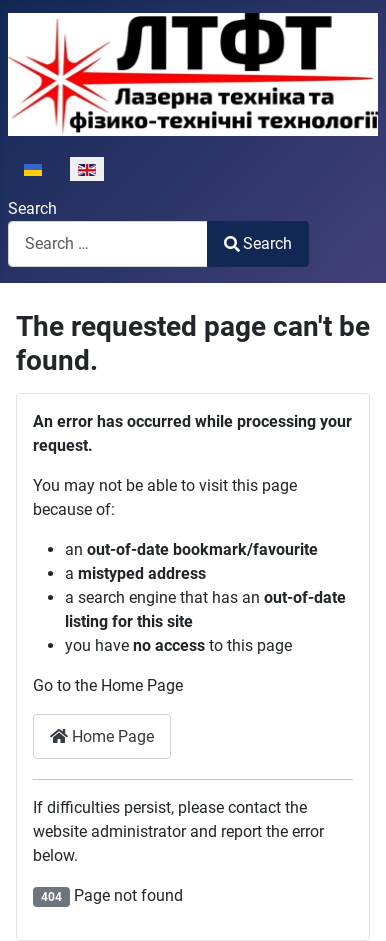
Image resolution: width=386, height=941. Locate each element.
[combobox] (108, 243)
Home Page (102, 736)
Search (32, 208)
